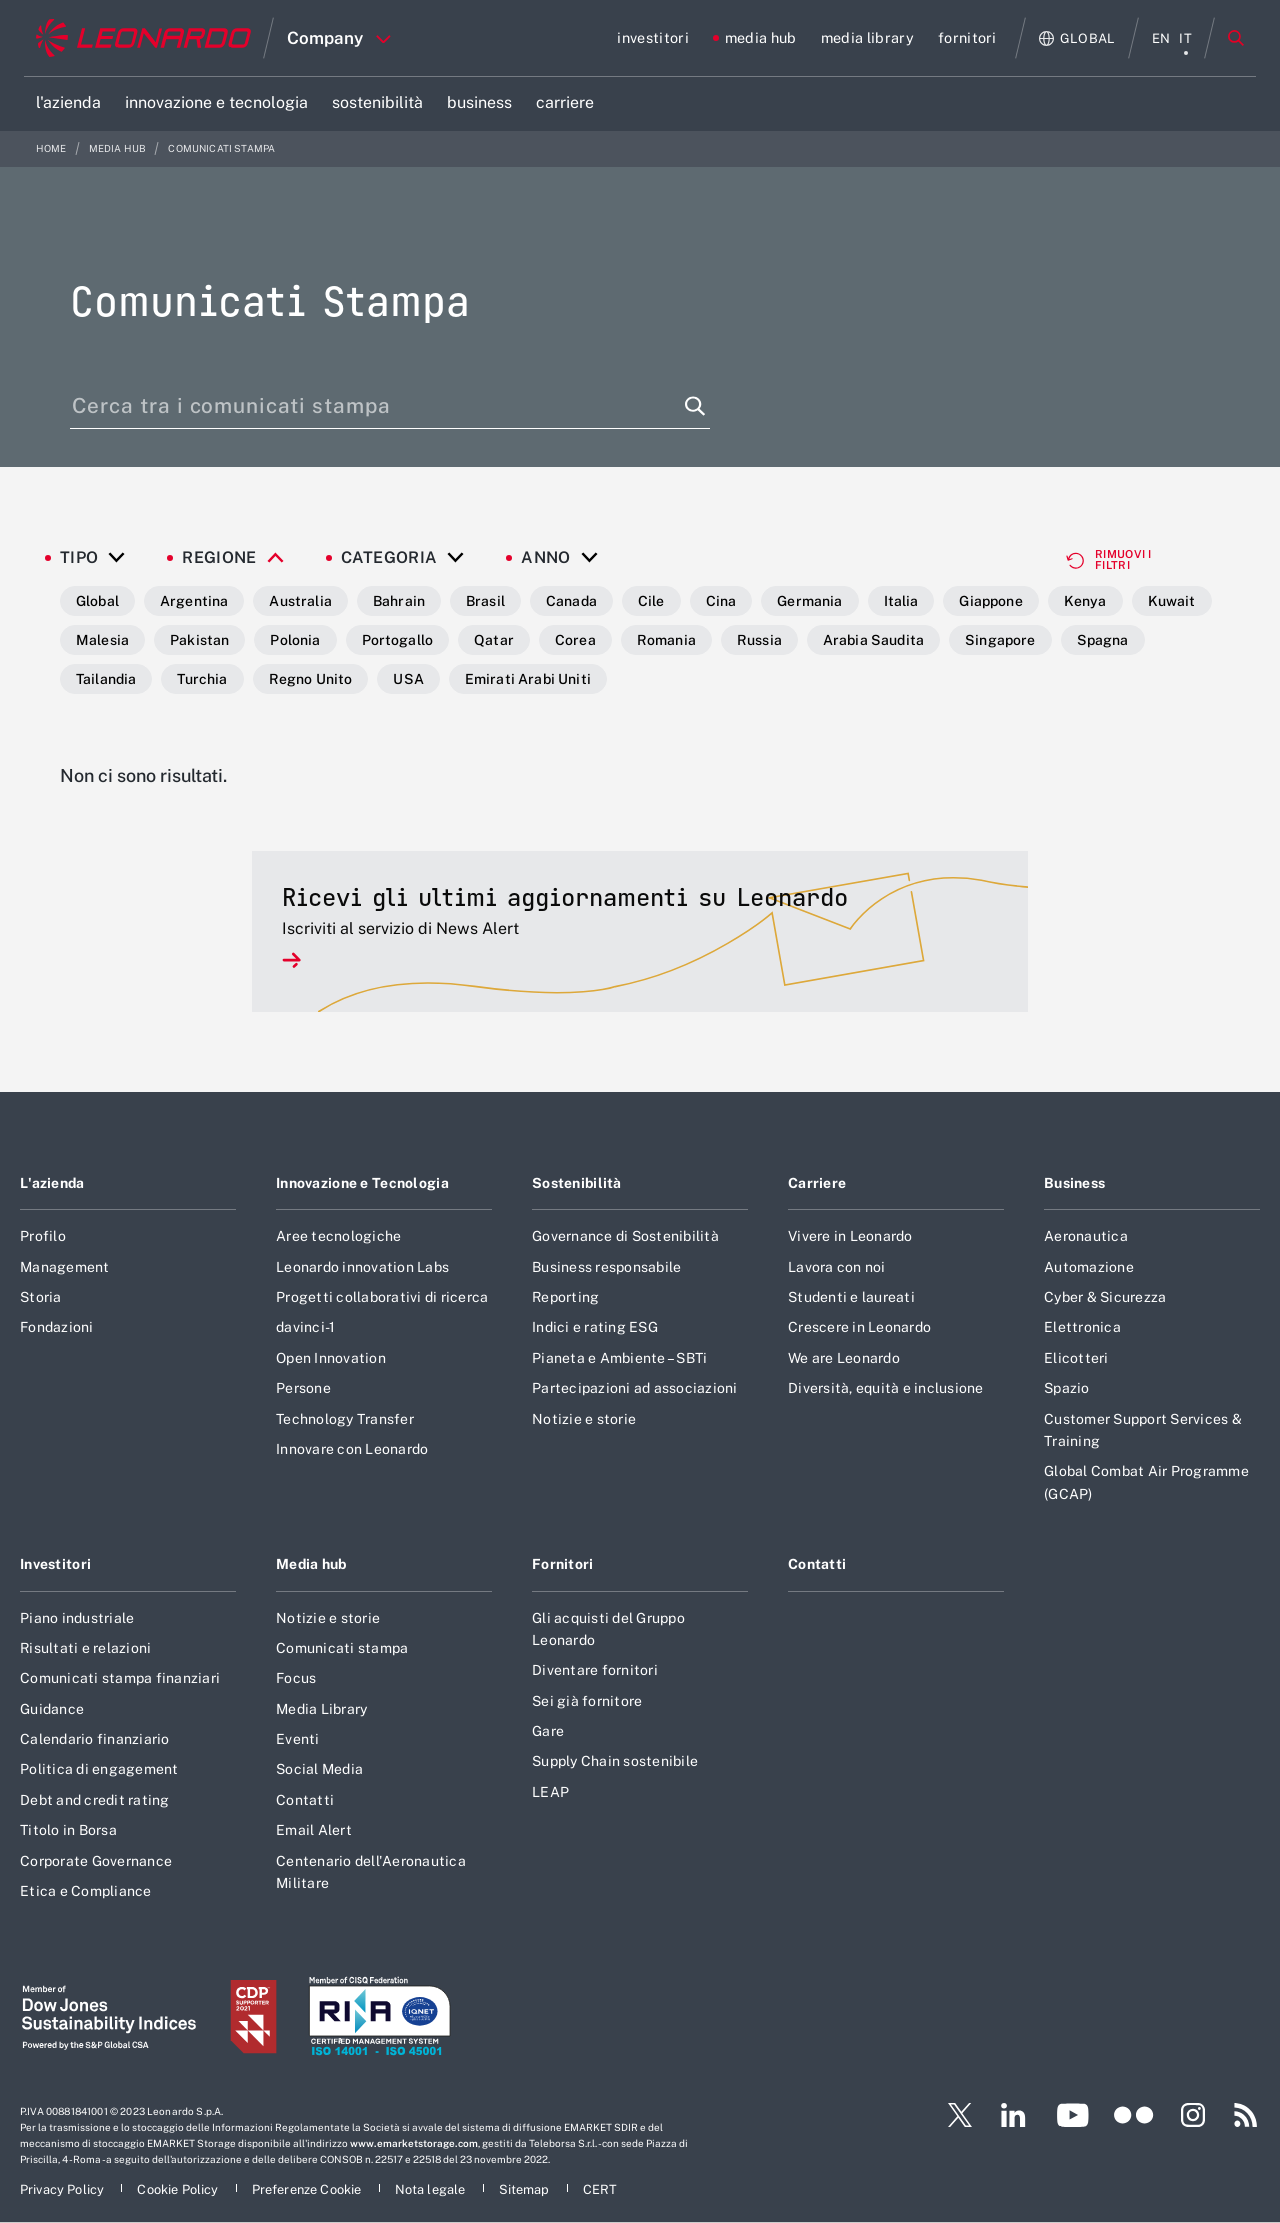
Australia (300, 601)
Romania (666, 640)
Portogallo (398, 640)
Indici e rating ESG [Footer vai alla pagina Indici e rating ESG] (595, 1327)
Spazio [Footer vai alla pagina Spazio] (1067, 1388)
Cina (721, 601)
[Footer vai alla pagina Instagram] (1193, 2115)
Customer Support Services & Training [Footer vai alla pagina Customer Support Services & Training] (1143, 1430)
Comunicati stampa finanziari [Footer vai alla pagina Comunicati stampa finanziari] (120, 1678)
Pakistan (199, 640)
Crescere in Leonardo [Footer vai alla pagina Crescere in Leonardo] (859, 1327)
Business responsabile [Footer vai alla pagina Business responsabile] (606, 1267)
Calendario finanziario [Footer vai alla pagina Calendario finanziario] (95, 1739)
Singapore (1000, 640)
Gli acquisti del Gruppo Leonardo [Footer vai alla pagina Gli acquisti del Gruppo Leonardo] (608, 1629)
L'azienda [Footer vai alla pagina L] (52, 1183)
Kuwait (1172, 601)
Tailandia (106, 679)
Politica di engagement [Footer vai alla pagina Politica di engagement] (99, 1769)
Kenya (1085, 601)
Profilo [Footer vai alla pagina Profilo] (43, 1236)
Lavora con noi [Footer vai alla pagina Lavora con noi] (837, 1267)
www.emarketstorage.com (414, 2143)
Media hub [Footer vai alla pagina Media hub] (311, 1564)
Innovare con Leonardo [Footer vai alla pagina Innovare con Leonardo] (352, 1449)
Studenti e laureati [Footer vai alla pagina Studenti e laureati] (851, 1297)
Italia (901, 601)
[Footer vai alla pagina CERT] (600, 2189)
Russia (759, 640)
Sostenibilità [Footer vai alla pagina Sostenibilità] (577, 1183)
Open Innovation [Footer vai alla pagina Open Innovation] (331, 1358)
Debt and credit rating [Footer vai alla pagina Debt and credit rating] (95, 1800)
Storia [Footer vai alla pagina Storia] (41, 1297)
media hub (119, 148)
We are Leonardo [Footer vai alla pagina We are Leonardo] (844, 1358)
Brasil (485, 601)
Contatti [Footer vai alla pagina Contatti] (305, 1800)
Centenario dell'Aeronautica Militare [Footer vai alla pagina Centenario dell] (371, 1872)
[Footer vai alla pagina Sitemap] (526, 2189)
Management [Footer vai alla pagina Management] (65, 1267)
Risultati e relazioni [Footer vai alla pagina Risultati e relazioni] (85, 1648)
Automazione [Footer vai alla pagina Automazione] (1089, 1267)
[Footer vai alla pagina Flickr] (1134, 2115)
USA (408, 679)
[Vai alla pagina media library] (867, 38)
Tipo (79, 558)
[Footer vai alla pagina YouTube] (1072, 2115)
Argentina (194, 601)
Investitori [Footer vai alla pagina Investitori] (55, 1564)
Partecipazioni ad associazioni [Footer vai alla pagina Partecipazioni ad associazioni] (635, 1388)
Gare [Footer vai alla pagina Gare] (548, 1731)
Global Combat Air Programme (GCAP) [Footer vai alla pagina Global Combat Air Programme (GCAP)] (1146, 1482)
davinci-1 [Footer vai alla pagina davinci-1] (305, 1327)
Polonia (295, 640)
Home (52, 148)
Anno (545, 558)
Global (97, 601)
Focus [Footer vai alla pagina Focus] (296, 1678)
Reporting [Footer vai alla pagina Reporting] (565, 1297)
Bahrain (399, 601)
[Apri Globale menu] (1077, 38)
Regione (219, 558)
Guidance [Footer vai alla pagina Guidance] (52, 1709)
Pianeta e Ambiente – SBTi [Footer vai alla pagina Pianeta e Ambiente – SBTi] (619, 1358)
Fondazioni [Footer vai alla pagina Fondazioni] (57, 1327)
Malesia (102, 640)
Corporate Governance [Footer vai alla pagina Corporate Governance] (96, 1861)
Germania (809, 601)
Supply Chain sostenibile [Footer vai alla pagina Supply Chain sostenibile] (615, 1761)
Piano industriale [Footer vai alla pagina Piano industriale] (77, 1618)
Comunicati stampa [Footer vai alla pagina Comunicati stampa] (342, 1648)
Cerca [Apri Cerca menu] (1236, 38)
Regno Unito (311, 679)
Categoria (389, 558)
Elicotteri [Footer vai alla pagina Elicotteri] (1076, 1358)
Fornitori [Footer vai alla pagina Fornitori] (563, 1564)
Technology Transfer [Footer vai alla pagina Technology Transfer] (345, 1419)
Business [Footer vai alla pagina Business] (1074, 1183)
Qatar (494, 640)
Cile (651, 601)
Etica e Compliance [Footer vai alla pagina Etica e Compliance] (86, 1891)
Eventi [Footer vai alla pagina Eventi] (298, 1739)
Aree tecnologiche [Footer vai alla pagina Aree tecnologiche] (338, 1236)
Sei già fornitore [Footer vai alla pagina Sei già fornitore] (587, 1701)
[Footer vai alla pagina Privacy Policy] (63, 2189)
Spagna (1103, 640)
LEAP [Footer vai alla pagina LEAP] (550, 1792)
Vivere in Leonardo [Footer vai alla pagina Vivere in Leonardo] (850, 1236)
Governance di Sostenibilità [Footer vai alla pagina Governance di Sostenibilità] (625, 1236)
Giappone (990, 601)
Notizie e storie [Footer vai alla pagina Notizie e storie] (584, 1419)
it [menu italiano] (1185, 38)
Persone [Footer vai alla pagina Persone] (303, 1388)
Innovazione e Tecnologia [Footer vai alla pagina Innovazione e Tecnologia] (362, 1183)
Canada (571, 601)
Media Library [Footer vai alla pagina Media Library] (321, 1709)
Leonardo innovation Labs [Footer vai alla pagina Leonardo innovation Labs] (362, 1267)
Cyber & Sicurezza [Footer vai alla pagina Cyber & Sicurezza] (1105, 1297)
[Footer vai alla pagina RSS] (1246, 2115)
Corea (575, 640)
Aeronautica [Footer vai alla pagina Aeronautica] (1086, 1236)
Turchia (202, 679)
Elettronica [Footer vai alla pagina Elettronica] (1082, 1327)
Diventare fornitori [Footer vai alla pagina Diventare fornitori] (595, 1670)
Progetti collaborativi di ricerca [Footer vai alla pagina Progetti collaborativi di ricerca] (382, 1297)
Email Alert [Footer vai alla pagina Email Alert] (314, 1830)
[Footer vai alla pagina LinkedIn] (1013, 2115)
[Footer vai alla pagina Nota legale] (432, 2189)
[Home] (143, 38)
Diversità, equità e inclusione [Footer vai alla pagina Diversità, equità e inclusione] (886, 1388)
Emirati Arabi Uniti (528, 679)
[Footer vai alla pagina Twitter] (952, 2115)
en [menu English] (1161, 38)
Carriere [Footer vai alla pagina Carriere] (817, 1183)
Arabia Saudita (873, 640)
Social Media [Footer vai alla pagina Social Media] (319, 1769)
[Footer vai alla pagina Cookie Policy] (179, 2189)
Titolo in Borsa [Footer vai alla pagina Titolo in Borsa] (68, 1830)
